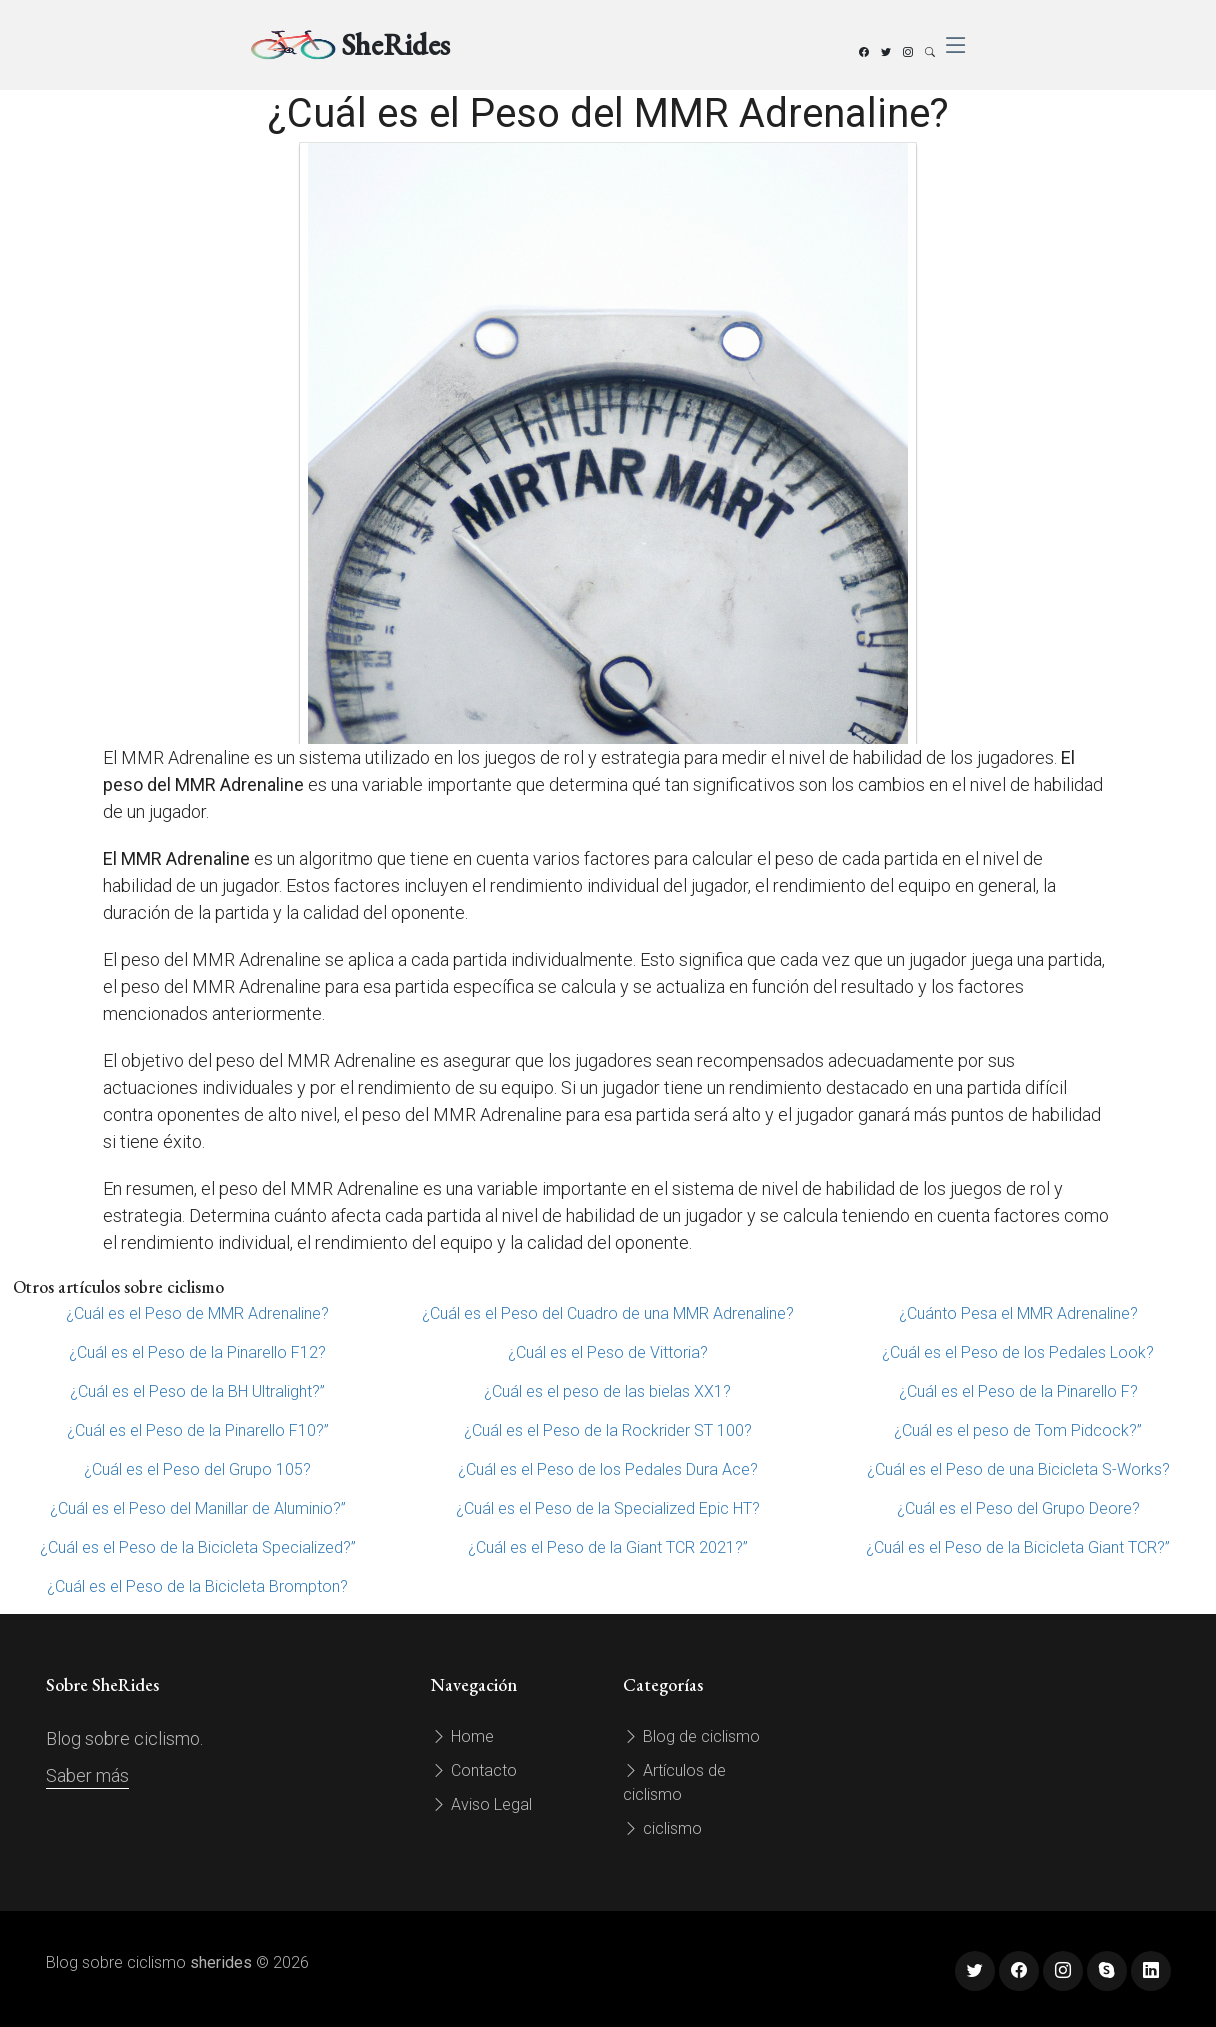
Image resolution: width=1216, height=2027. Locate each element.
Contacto (474, 1770)
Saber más (87, 1775)
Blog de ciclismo (691, 1736)
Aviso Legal (481, 1804)
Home (462, 1736)
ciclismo (662, 1828)
